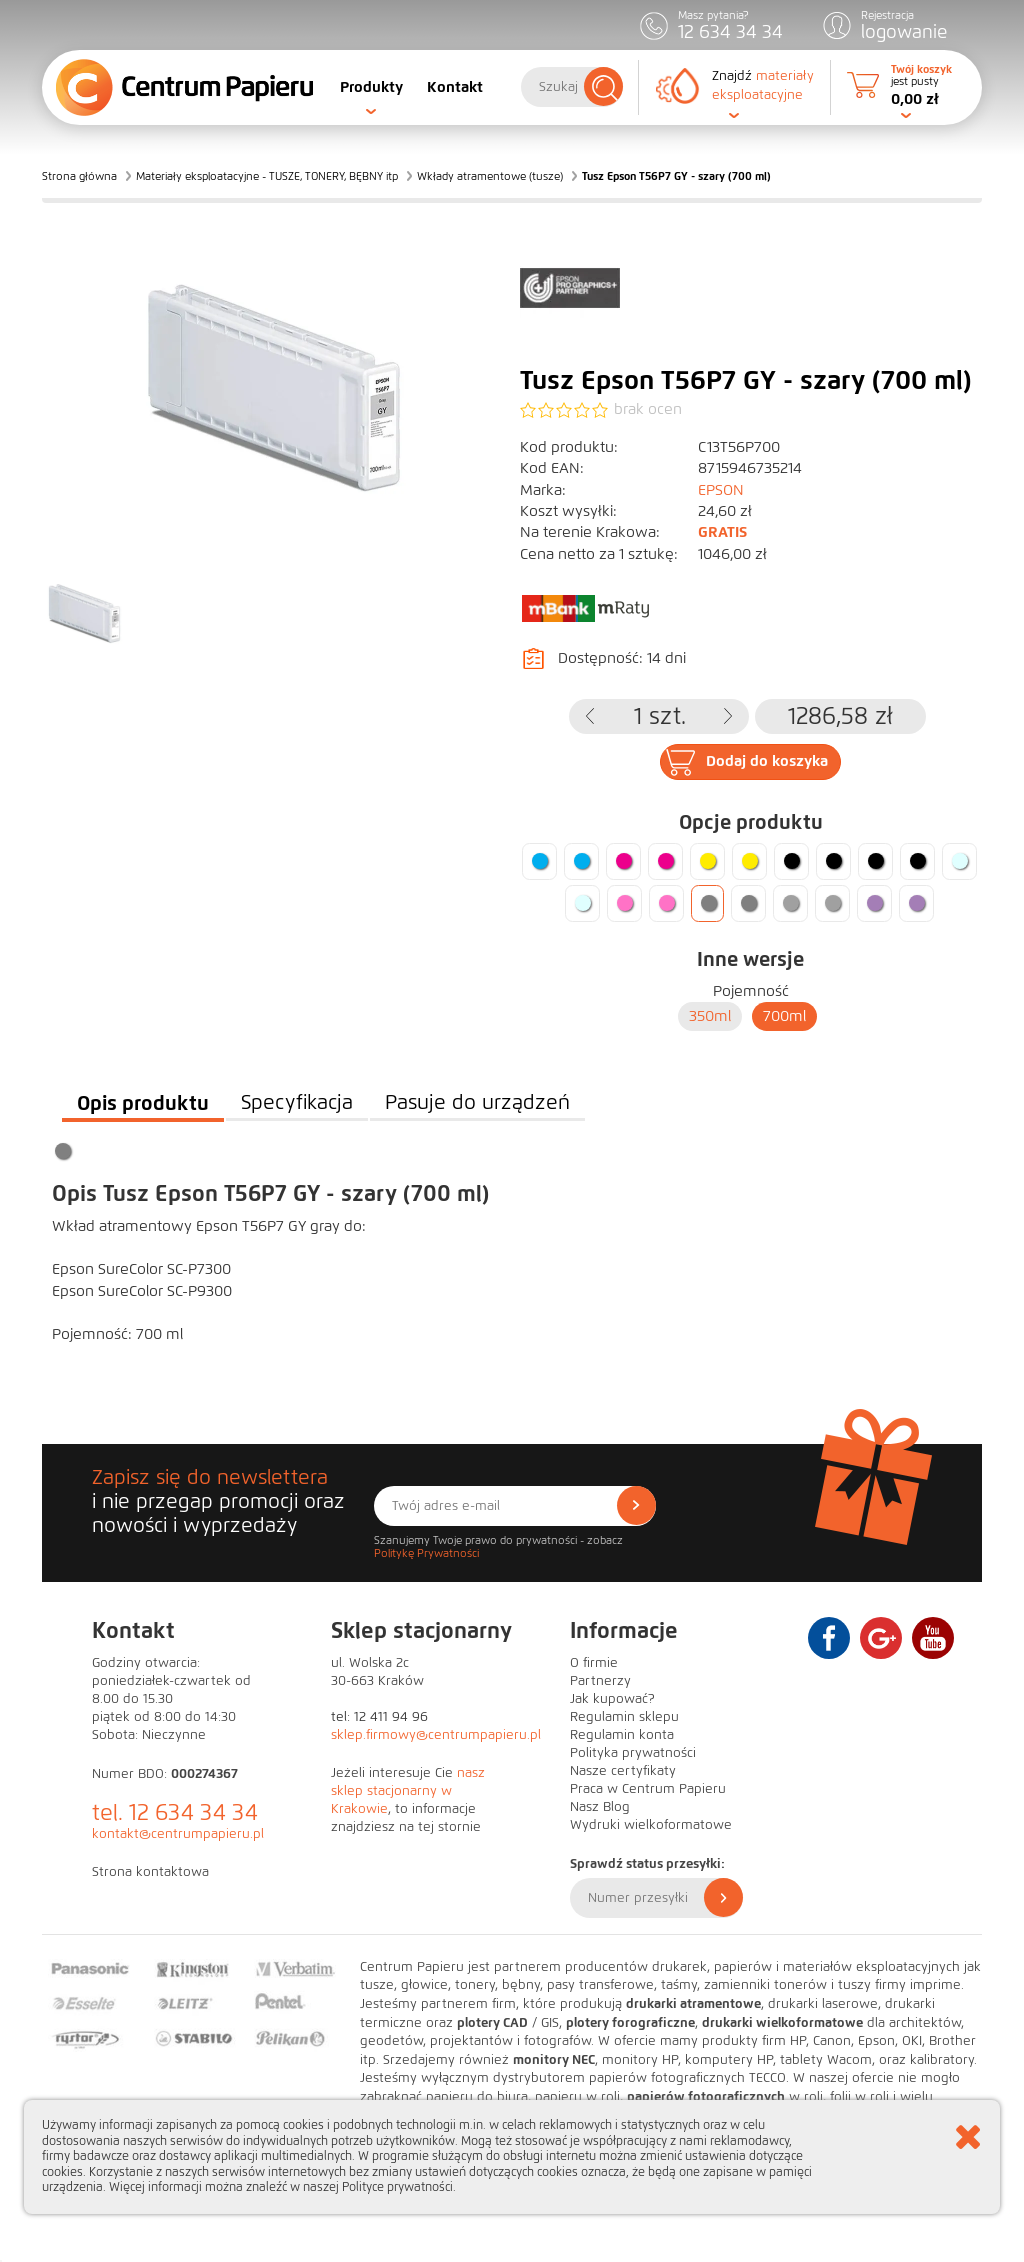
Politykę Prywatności (426, 1553)
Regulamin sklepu (624, 1717)
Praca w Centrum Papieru (648, 1789)
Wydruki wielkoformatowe (651, 1825)
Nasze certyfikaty (623, 1771)
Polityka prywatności (633, 1753)
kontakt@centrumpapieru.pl (178, 1834)
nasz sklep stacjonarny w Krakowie (408, 1791)
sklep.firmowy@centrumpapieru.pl (436, 1735)
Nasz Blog (600, 1807)
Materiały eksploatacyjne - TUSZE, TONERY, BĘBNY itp (267, 176)
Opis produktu (143, 1103)
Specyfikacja (297, 1102)
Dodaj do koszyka (767, 761)
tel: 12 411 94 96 (379, 1717)
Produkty (371, 87)
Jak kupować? (612, 1699)
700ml (784, 1016)
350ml (710, 1016)
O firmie (594, 1663)
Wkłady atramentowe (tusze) (490, 176)
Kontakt (455, 87)
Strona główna (79, 176)
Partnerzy (600, 1681)
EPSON (721, 490)
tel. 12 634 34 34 (175, 1812)
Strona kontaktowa (150, 1872)
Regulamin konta (622, 1735)
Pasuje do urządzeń (477, 1102)
